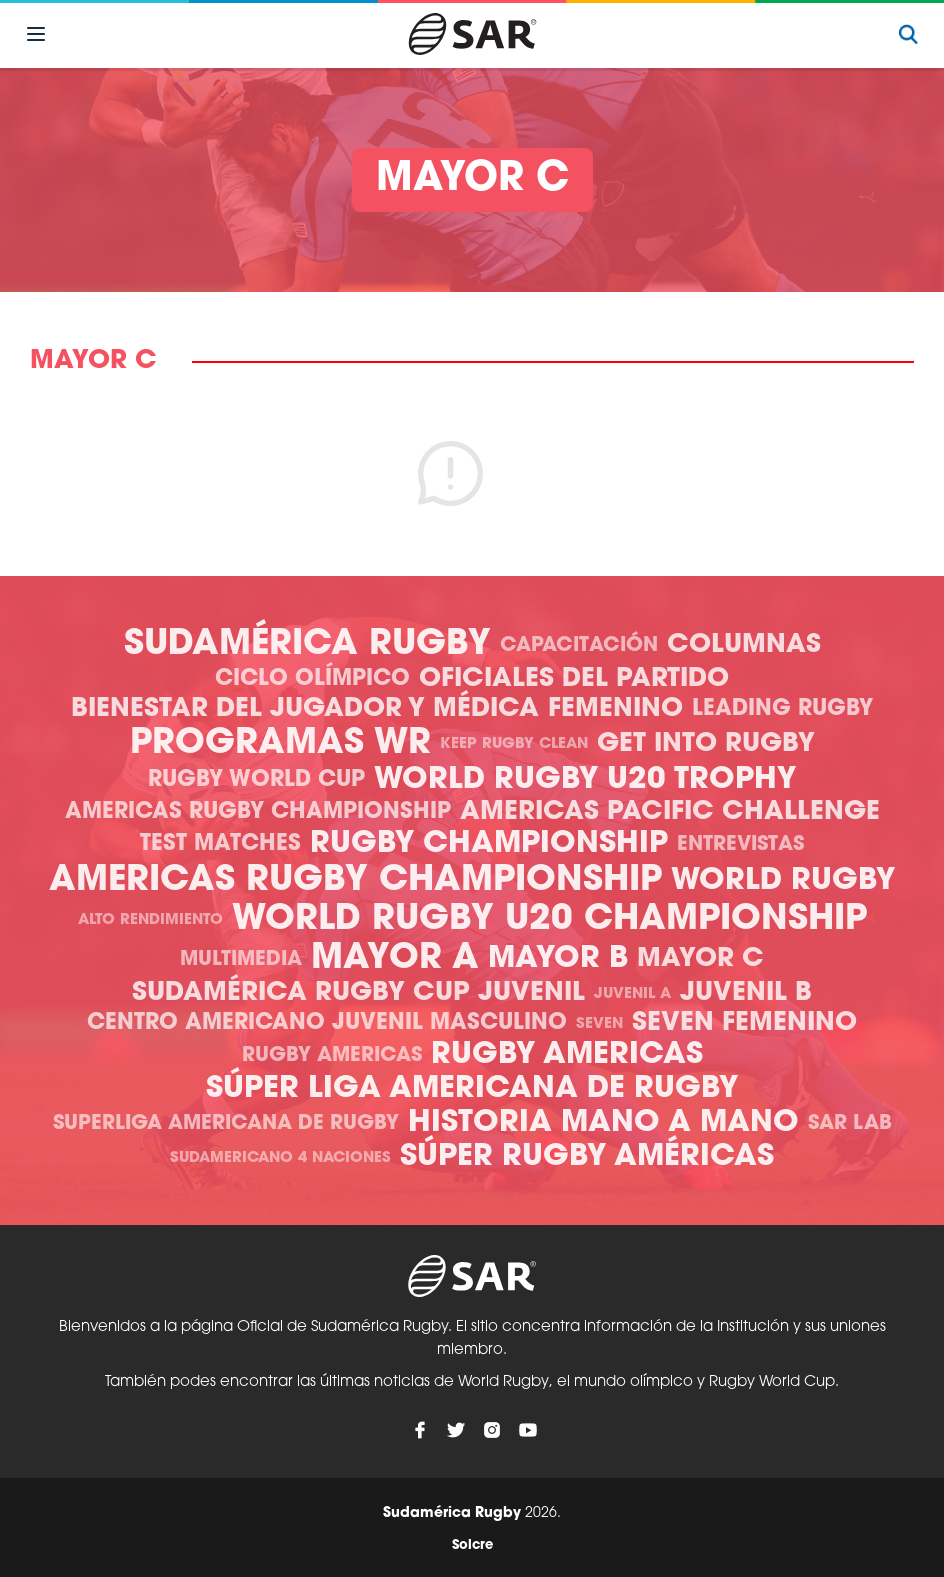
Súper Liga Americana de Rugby (472, 1089)
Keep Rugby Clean (514, 744)
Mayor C (700, 959)
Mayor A (395, 959)
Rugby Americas (332, 1056)
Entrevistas (740, 845)
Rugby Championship (489, 844)
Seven (599, 1024)
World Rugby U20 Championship (549, 920)
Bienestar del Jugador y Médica (305, 709)
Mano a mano (680, 1123)
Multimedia (241, 960)
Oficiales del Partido (574, 679)
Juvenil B (746, 993)
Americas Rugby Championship (258, 812)
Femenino (615, 709)
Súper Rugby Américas (587, 1157)
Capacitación (579, 646)
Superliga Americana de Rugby (226, 1124)
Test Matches (220, 844)
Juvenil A (632, 994)
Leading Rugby (782, 709)
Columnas (744, 645)
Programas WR (280, 744)
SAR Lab (850, 1124)
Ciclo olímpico (312, 679)
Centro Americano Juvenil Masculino (327, 1023)
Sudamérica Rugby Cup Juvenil (358, 993)
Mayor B (558, 959)
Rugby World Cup (256, 780)
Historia (480, 1123)
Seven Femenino (744, 1023)
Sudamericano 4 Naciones (280, 1158)
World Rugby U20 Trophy (585, 780)
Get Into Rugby (706, 744)
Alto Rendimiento (150, 920)
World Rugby (783, 881)
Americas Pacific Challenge (670, 812)
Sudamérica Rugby (307, 645)
